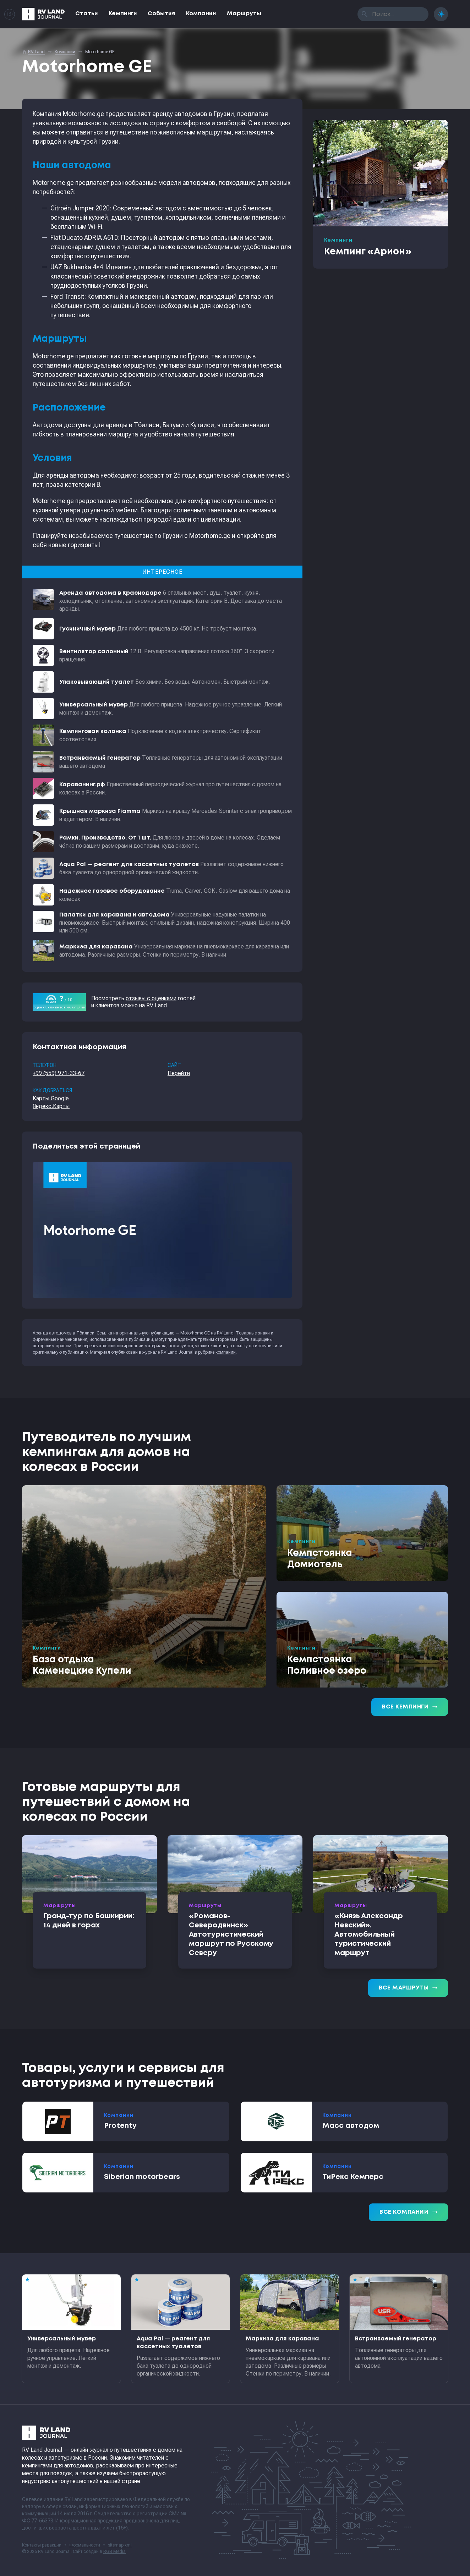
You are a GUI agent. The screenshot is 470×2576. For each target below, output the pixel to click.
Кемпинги (123, 13)
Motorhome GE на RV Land (207, 1333)
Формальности (84, 2545)
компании (225, 1352)
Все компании (408, 2212)
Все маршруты (408, 1988)
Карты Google (51, 1098)
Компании (201, 13)
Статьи (86, 13)
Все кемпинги (409, 1707)
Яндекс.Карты (51, 1106)
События (161, 13)
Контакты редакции (41, 2545)
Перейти (179, 1073)
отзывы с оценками (151, 998)
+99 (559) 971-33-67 (58, 1073)
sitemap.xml (120, 2545)
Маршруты (244, 13)
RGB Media (114, 2551)
